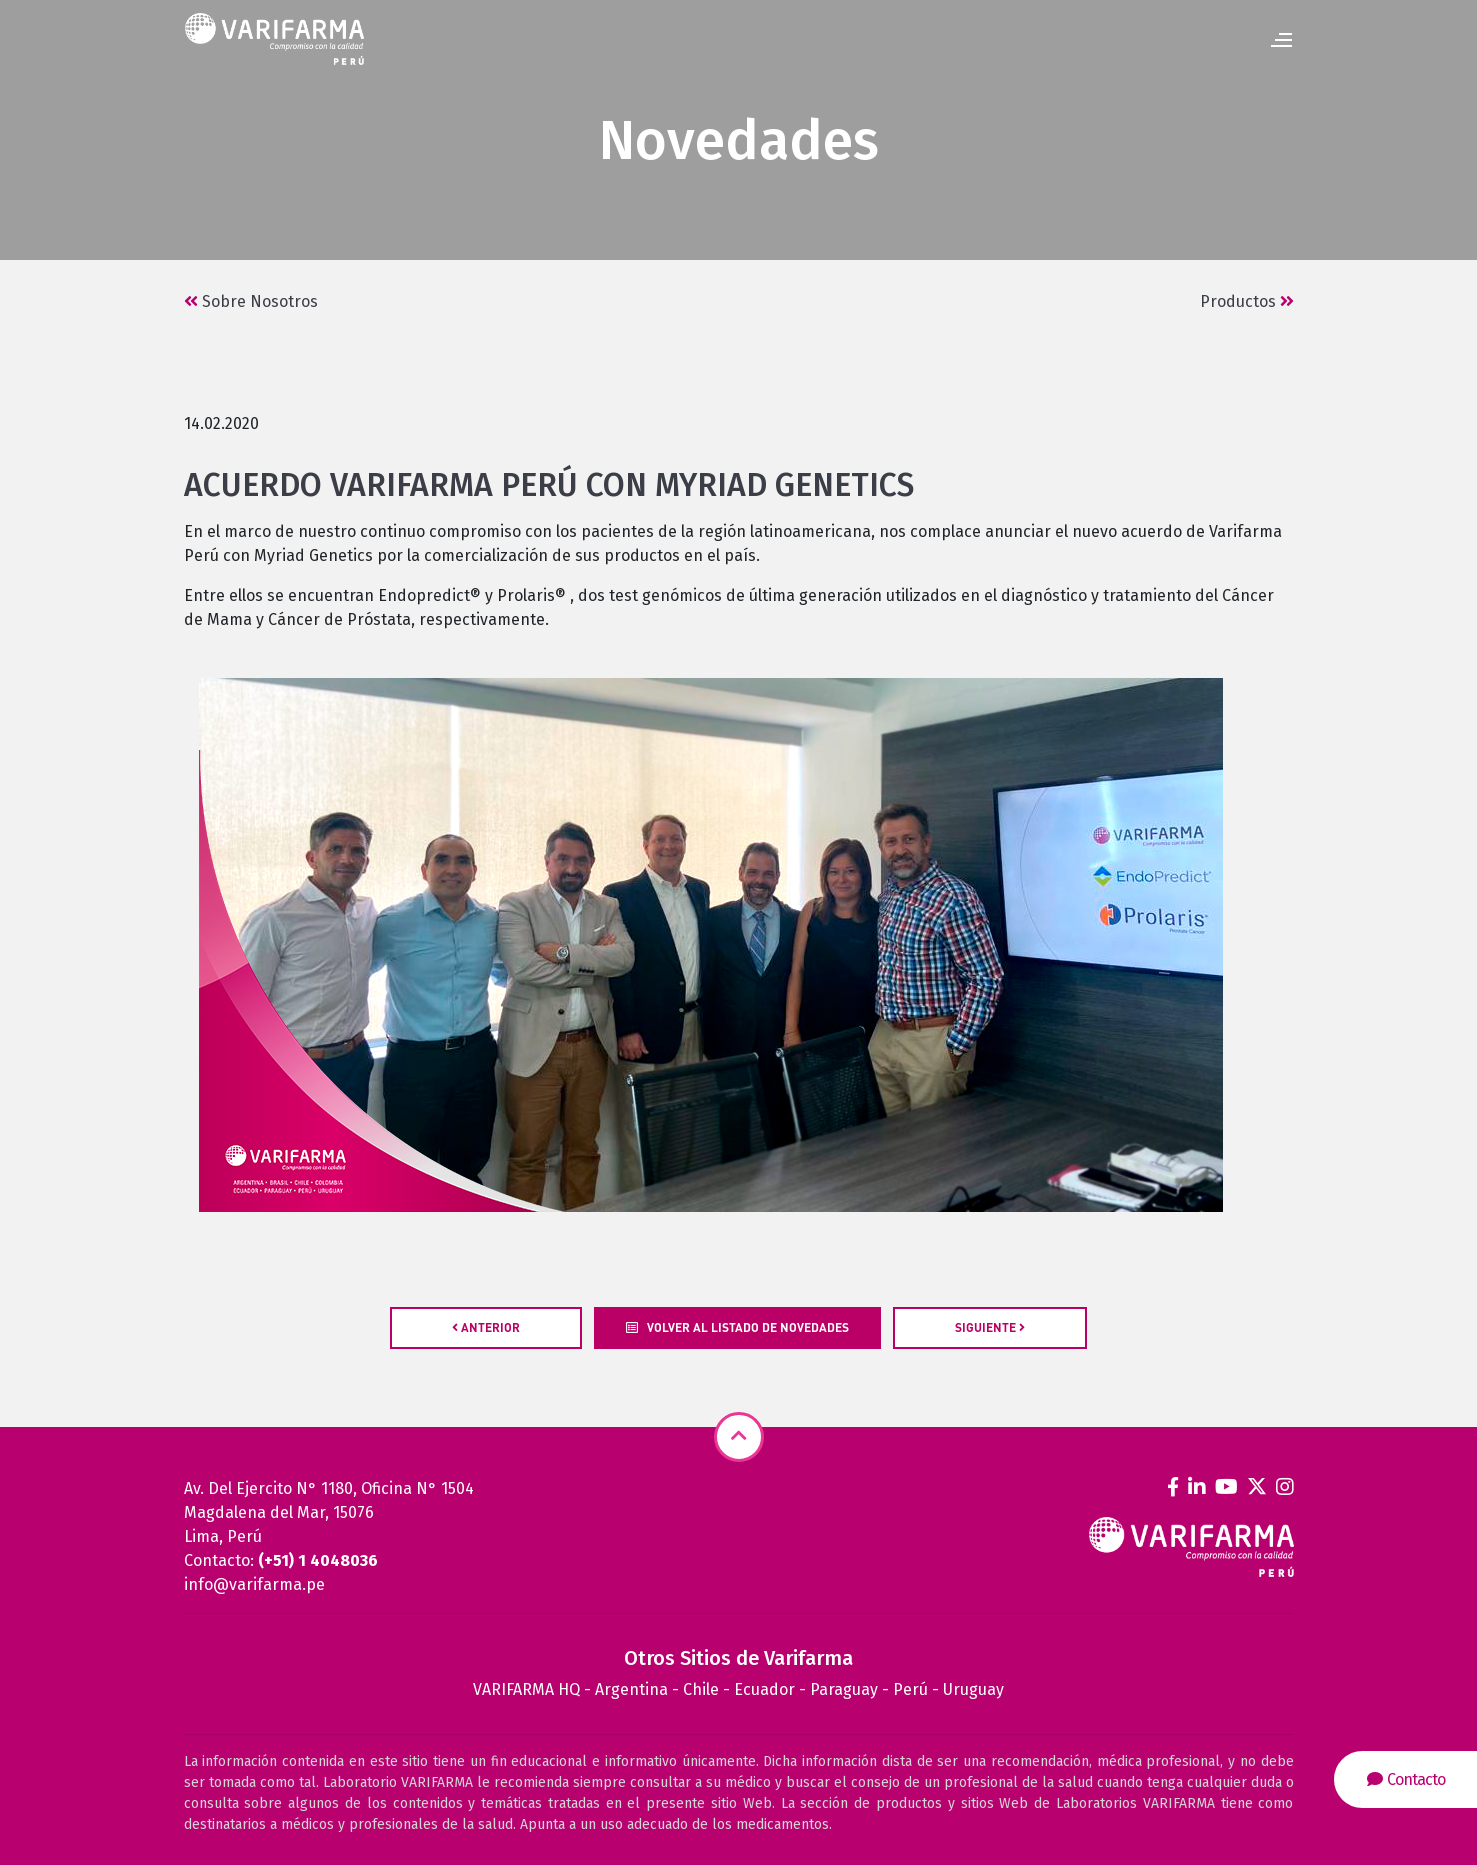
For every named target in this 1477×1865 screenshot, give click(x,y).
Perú (910, 1689)
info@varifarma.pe (254, 1584)
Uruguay (973, 1689)
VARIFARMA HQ (526, 1689)
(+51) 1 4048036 (318, 1560)
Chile (701, 1689)
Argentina (631, 1689)
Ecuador (764, 1689)
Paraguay (844, 1689)
